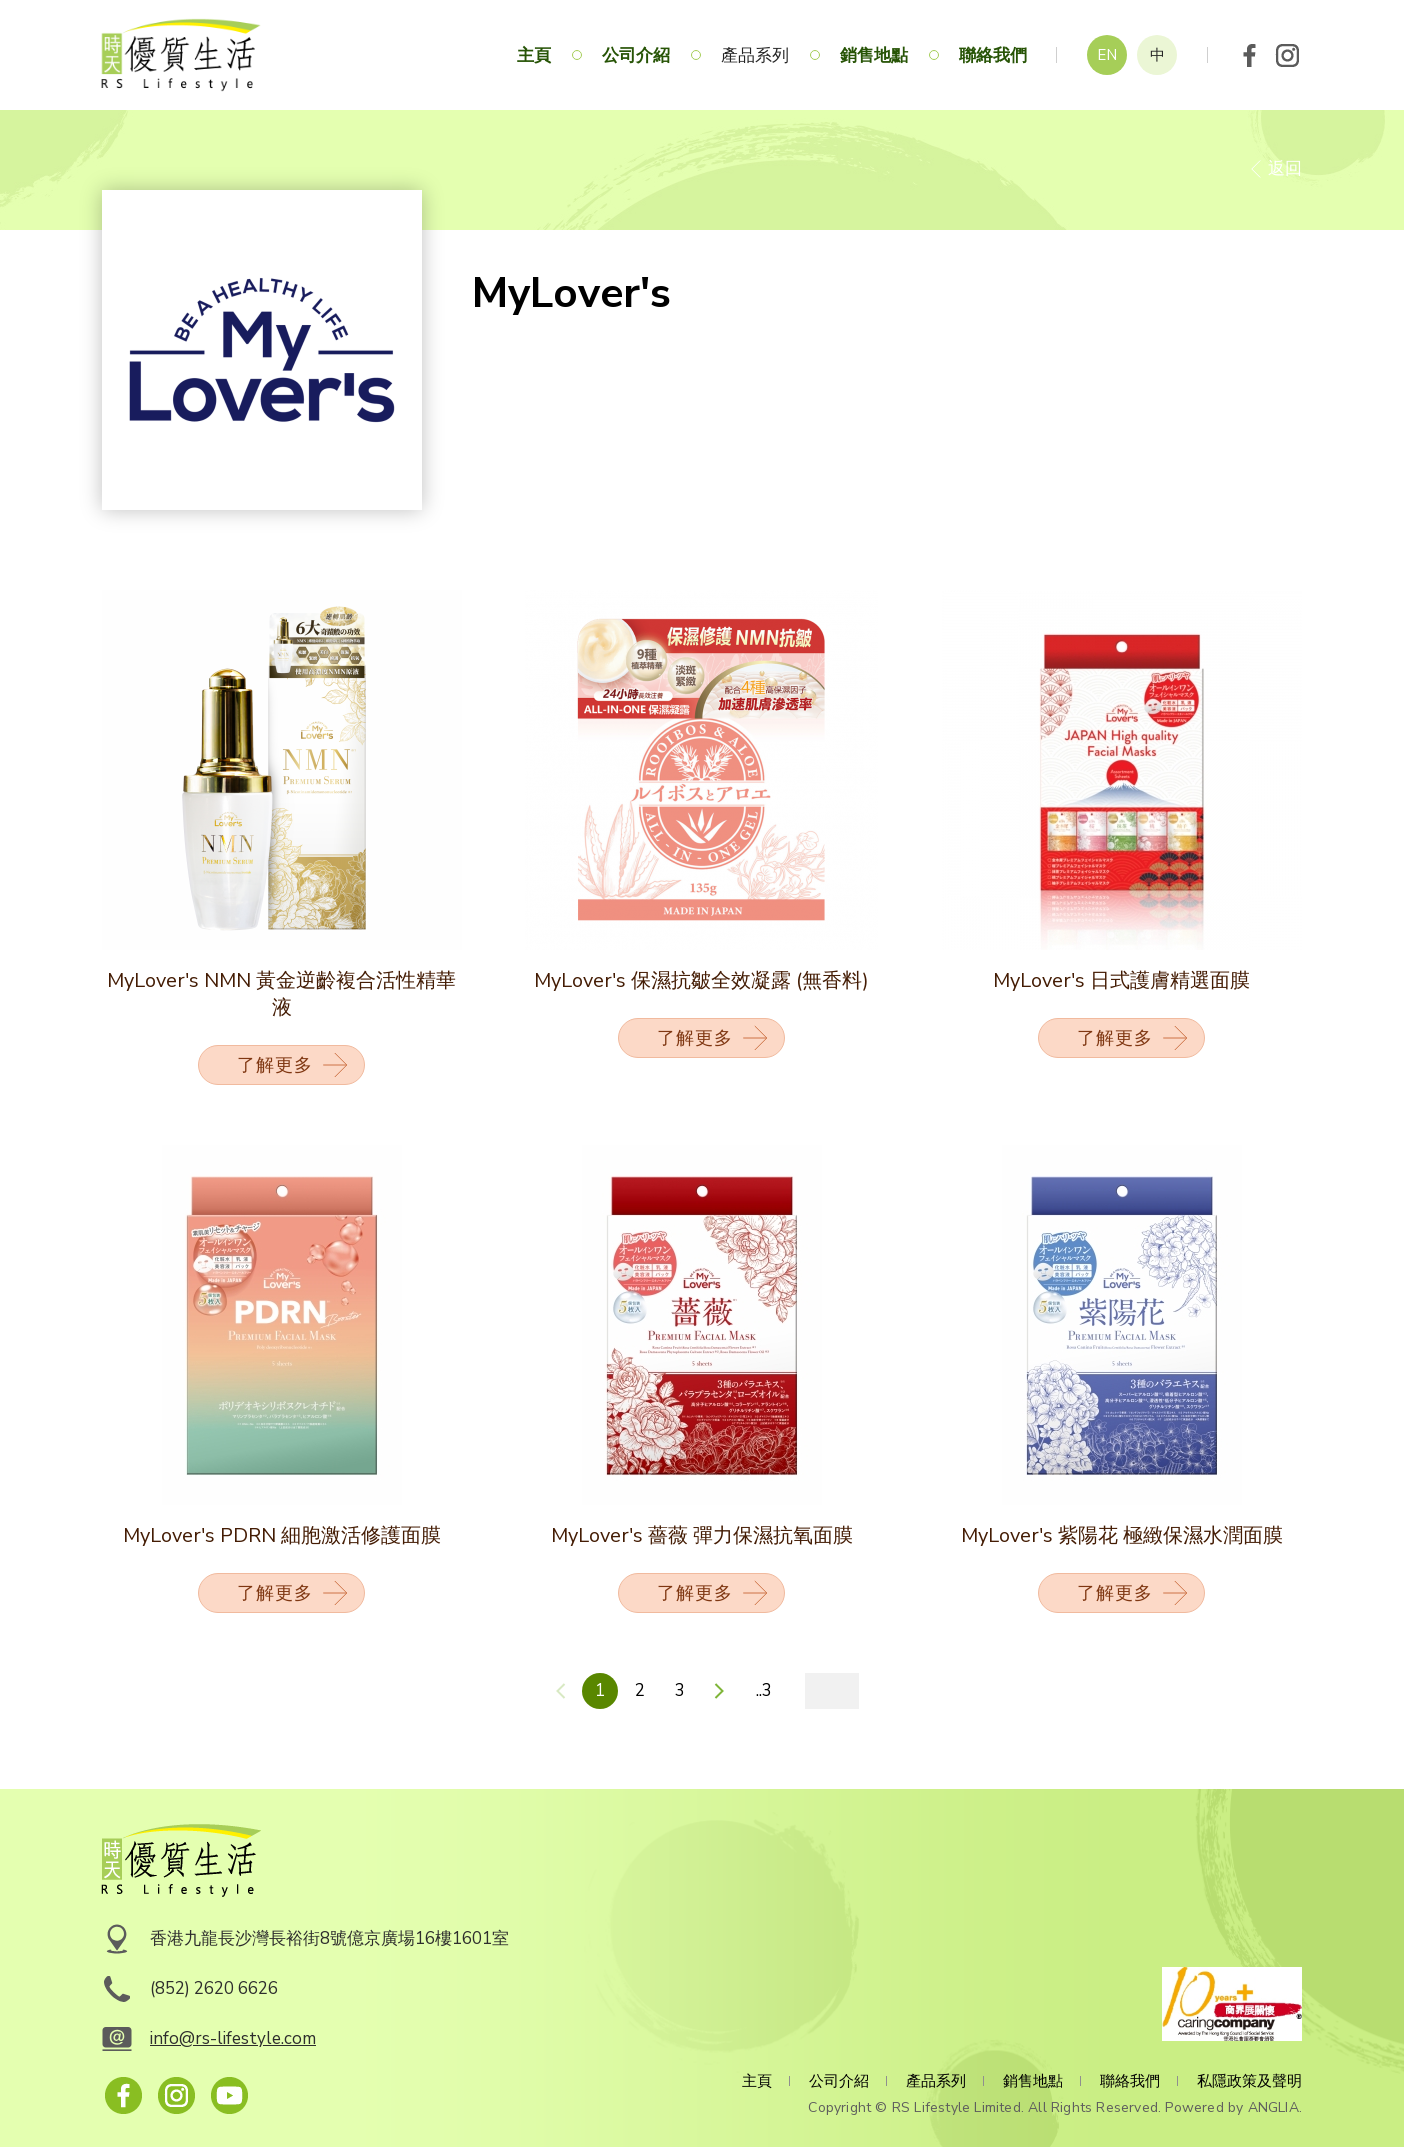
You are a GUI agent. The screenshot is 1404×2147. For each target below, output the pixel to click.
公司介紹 (636, 55)
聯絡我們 (993, 55)
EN (1107, 55)
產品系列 (755, 55)
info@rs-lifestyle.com (233, 2038)
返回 (1285, 168)
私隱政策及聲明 (1249, 2081)
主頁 (534, 55)
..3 (764, 1690)
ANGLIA (1273, 2107)
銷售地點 (874, 55)
